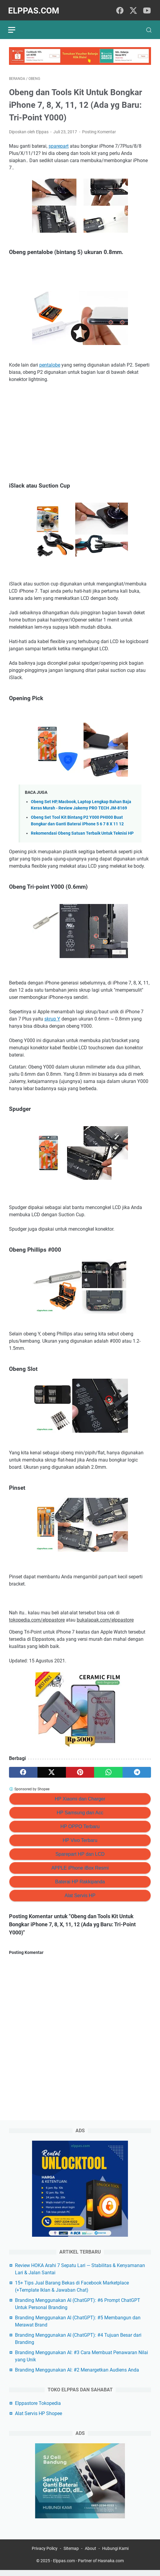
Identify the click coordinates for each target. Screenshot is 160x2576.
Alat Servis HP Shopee (38, 2418)
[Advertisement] (80, 430)
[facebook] (120, 8)
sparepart (59, 144)
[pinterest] (80, 1769)
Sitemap (71, 2554)
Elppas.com (34, 9)
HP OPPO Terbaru (79, 1824)
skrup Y (52, 1016)
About (90, 2554)
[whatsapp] (108, 1769)
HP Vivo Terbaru (80, 1837)
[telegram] (137, 1769)
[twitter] (133, 8)
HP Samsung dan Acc (80, 1810)
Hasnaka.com (111, 2566)
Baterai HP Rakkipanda (80, 1879)
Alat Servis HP (79, 1893)
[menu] (16, 26)
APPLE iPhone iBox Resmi (79, 1865)
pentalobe (49, 362)
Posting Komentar (99, 129)
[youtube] (147, 8)
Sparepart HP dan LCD (80, 1851)
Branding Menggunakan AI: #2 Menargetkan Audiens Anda (77, 2375)
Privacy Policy (45, 2554)
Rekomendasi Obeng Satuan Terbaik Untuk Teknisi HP (82, 830)
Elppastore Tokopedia (38, 2408)
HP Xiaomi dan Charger (80, 1796)
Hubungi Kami (115, 2554)
